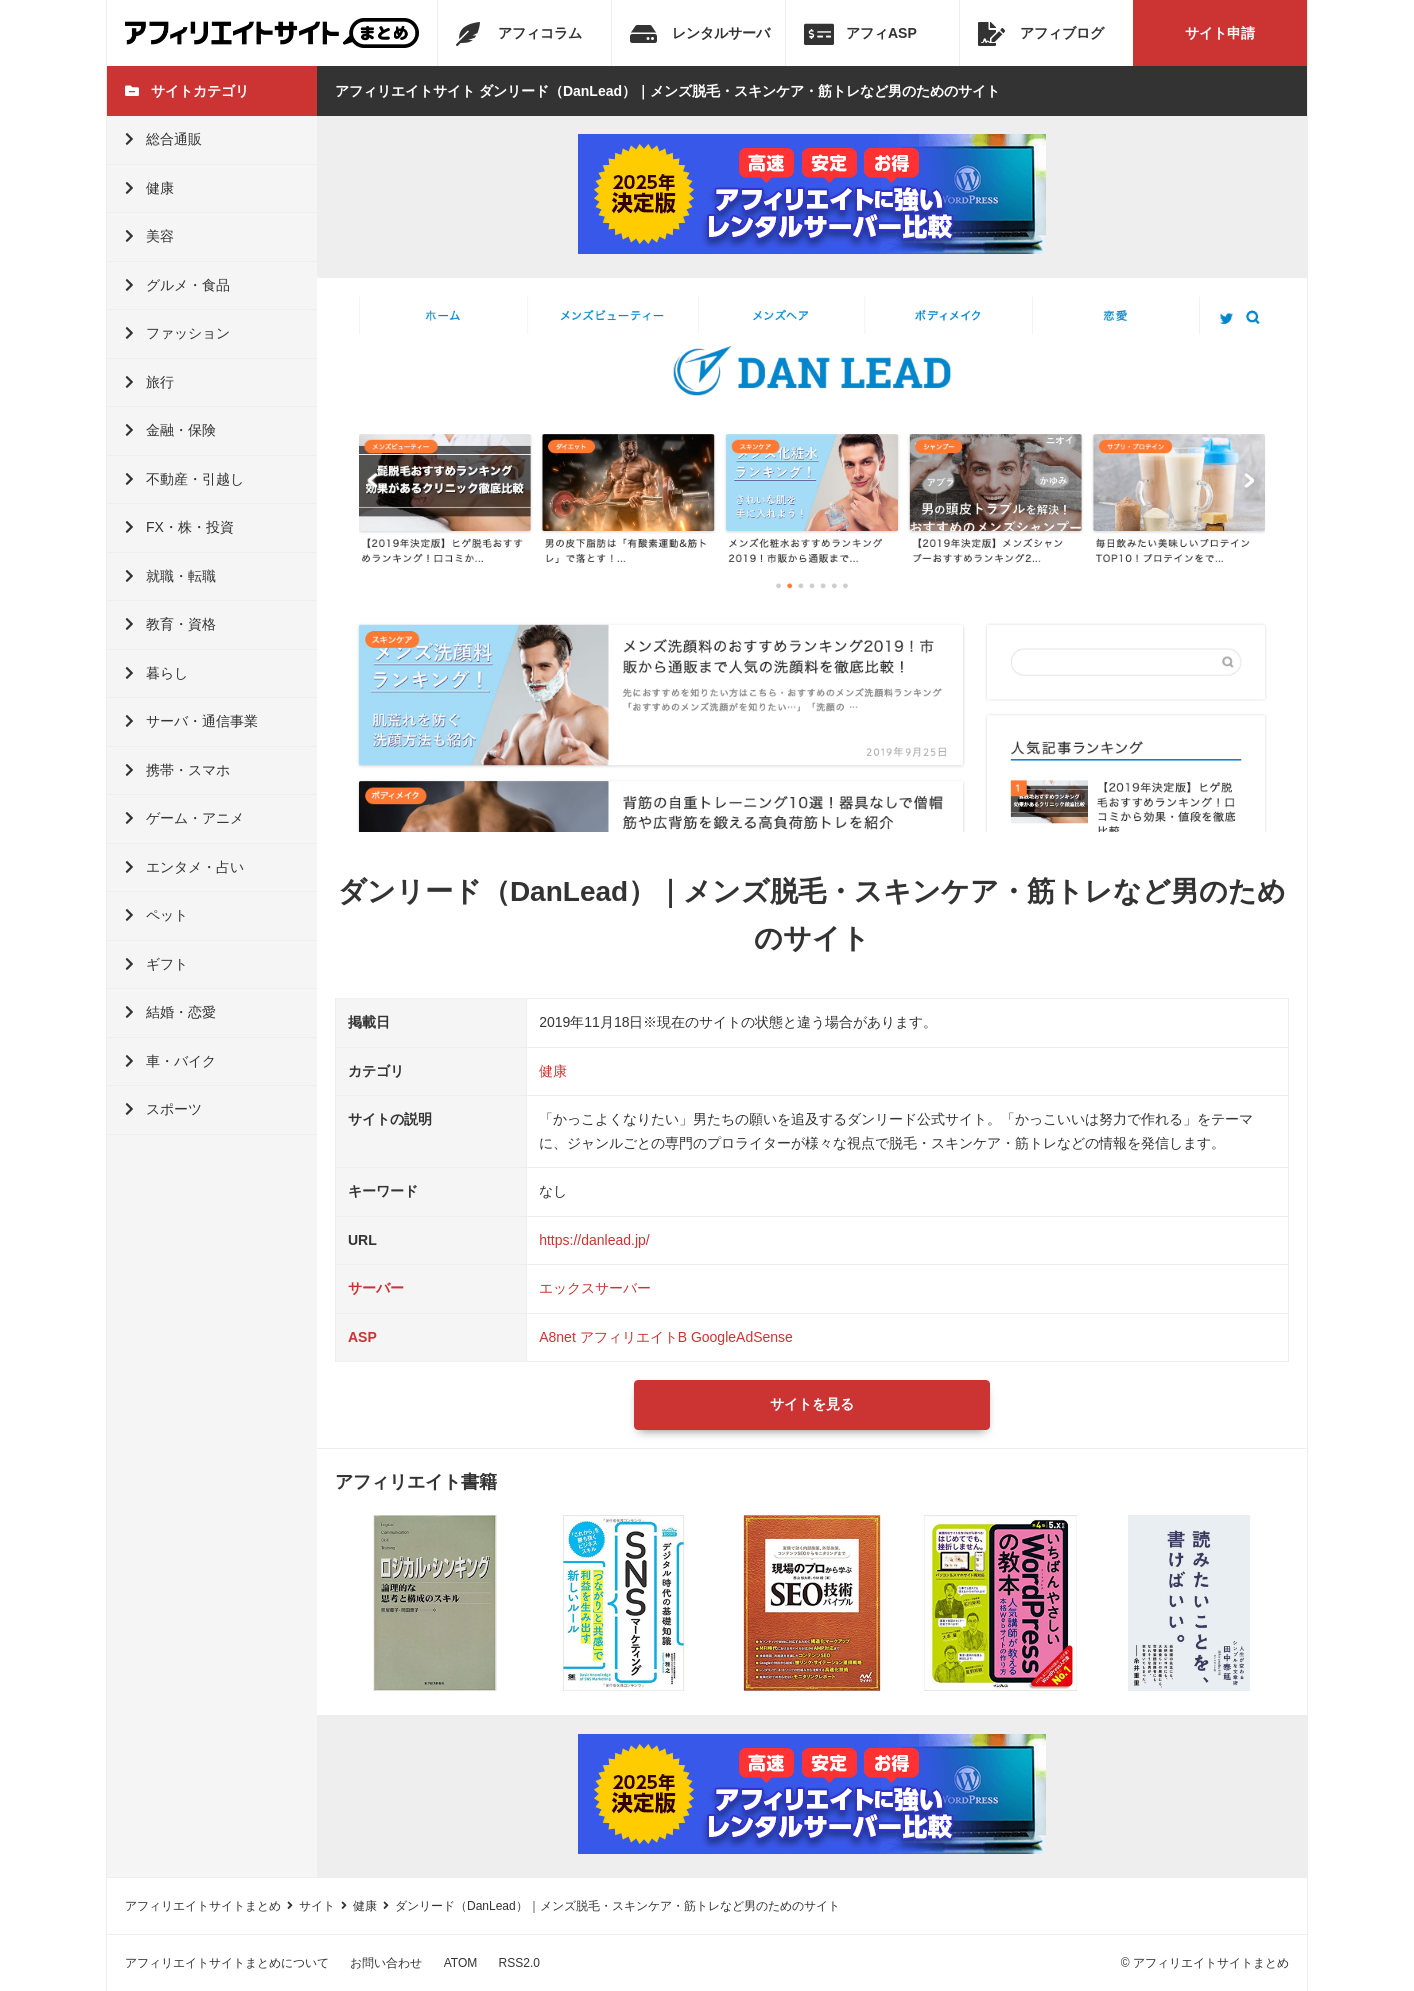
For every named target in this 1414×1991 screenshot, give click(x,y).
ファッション (177, 333)
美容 (149, 236)
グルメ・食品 (177, 285)
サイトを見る (812, 1404)
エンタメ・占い (184, 867)
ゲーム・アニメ (184, 818)
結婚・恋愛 (170, 1012)
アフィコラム (519, 34)
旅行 (149, 382)
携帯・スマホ (177, 770)
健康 (149, 188)
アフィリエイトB (633, 1337)
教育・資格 (170, 624)
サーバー (376, 1288)
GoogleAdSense (742, 1337)
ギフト (156, 964)
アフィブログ (1041, 34)
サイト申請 (1220, 33)
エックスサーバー (595, 1288)
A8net (557, 1337)
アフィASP (860, 34)
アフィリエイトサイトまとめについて (227, 1963)
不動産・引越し (184, 479)
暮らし (156, 673)
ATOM (461, 1963)
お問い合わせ (386, 1963)
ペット (156, 915)
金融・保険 (170, 430)
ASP (362, 1337)
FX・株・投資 (179, 527)
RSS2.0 (519, 1963)
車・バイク (170, 1061)
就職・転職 (170, 576)
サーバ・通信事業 (191, 721)
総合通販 (163, 139)
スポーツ (163, 1109)
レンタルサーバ (700, 34)
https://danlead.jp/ (594, 1240)
